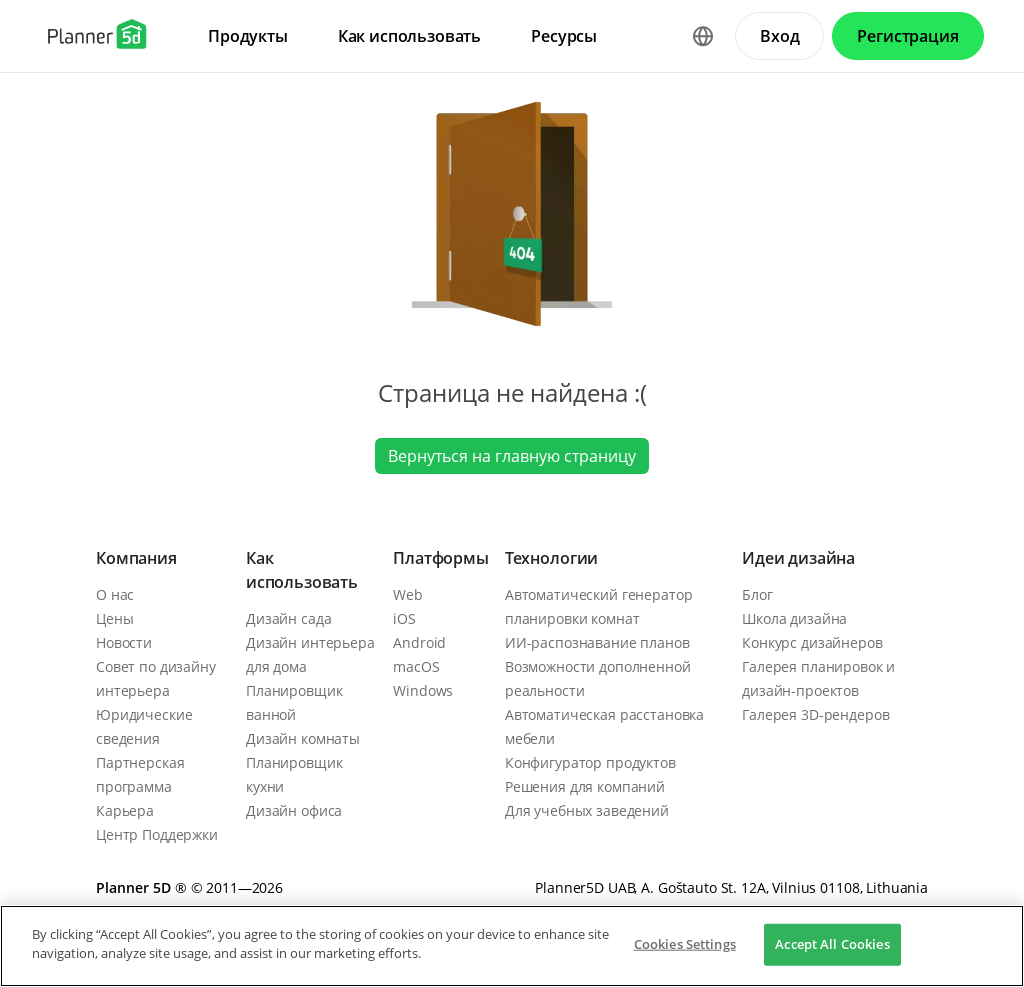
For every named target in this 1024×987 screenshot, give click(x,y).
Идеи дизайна (798, 558)
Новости (124, 642)
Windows (423, 690)
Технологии (551, 558)
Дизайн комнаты (303, 738)
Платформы (441, 558)
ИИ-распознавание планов (597, 642)
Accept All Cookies (832, 944)
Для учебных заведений (587, 810)
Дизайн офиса (294, 810)
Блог (757, 594)
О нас (115, 594)
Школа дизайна (794, 618)
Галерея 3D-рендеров (815, 714)
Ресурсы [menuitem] (564, 36)
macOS (416, 666)
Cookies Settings (685, 944)
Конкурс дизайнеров (812, 642)
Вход (779, 36)
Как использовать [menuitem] (409, 36)
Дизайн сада (288, 618)
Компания (136, 558)
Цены (114, 618)
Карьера (125, 810)
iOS (404, 618)
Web (408, 594)
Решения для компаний (585, 786)
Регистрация (907, 36)
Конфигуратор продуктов (590, 762)
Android (419, 642)
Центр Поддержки (157, 834)
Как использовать (302, 570)
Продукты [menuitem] (248, 36)
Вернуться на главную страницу (512, 456)
